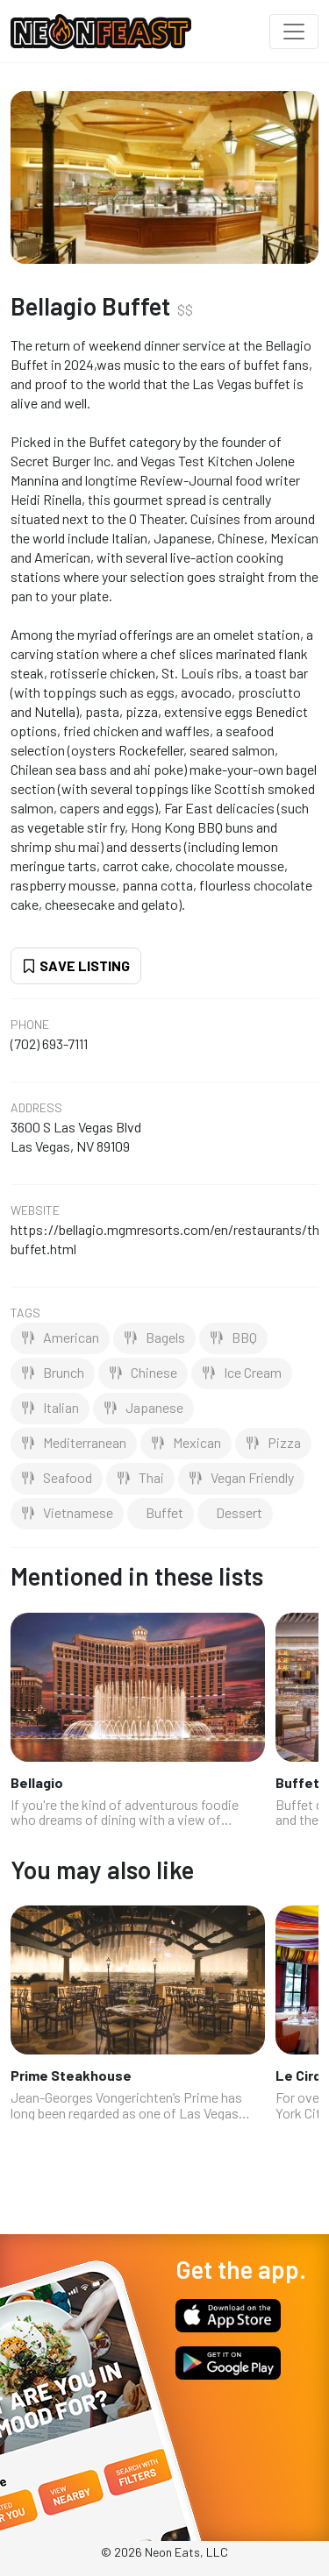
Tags (25, 1313)
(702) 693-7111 (49, 1043)
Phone (30, 1024)
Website (35, 1210)
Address (36, 1108)
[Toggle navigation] (293, 31)
